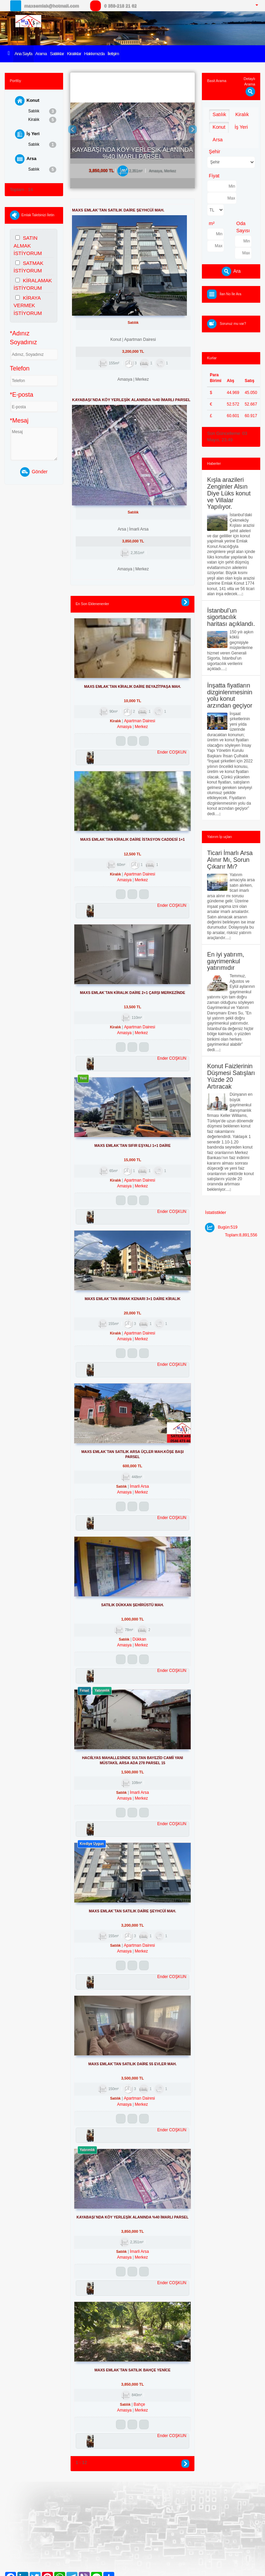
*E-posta (21, 394)
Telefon (20, 368)
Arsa (25, 159)
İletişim (113, 53)
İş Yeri (27, 134)
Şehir (214, 151)
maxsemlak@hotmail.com (51, 6)
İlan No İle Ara (231, 293)
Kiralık (42, 120)
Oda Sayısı (243, 227)
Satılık (42, 111)
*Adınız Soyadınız (23, 338)
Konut (27, 101)
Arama (41, 53)
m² (212, 223)
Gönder (33, 472)
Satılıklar (57, 53)
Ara (231, 271)
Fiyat (214, 175)
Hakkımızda (94, 53)
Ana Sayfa (23, 53)
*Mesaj (19, 420)
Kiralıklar (74, 53)
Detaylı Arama (249, 85)
